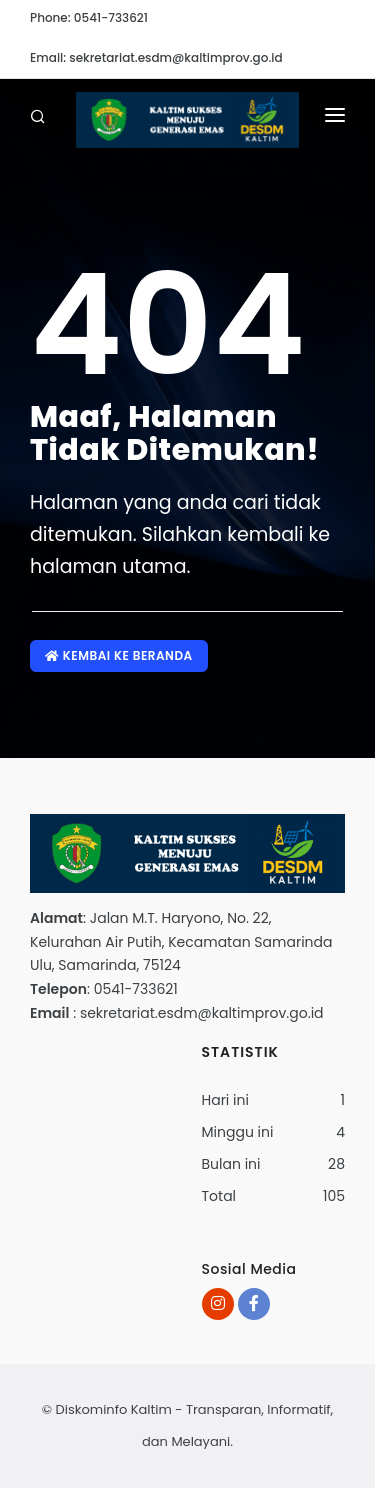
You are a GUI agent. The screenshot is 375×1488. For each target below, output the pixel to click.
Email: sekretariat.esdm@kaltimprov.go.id (156, 57)
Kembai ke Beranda (119, 655)
